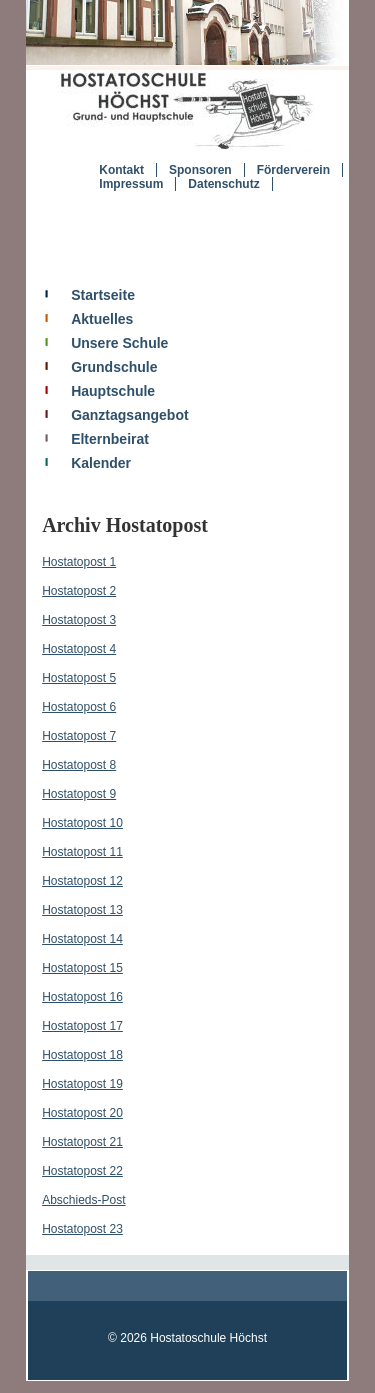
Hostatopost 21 (82, 1142)
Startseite (103, 295)
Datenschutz (223, 184)
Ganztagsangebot (129, 415)
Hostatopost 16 (82, 997)
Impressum (131, 184)
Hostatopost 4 (79, 649)
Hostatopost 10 (82, 823)
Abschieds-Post (83, 1200)
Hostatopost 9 (79, 794)
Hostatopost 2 (79, 591)
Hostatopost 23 (82, 1229)
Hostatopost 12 (82, 881)
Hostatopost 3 (79, 620)
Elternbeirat (110, 439)
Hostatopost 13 (82, 910)
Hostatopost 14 (82, 939)
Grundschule (114, 367)
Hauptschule (113, 391)
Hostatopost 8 (79, 765)
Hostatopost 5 (79, 678)
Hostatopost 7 (79, 736)
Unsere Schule (119, 343)
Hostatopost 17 (82, 1026)
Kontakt (121, 170)
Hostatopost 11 (82, 852)
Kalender (101, 463)
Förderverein (293, 170)
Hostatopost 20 (82, 1113)
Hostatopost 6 (79, 707)
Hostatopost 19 (82, 1084)
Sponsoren (200, 170)
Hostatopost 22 (82, 1171)
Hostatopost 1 (79, 562)
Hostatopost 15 (82, 968)
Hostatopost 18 (82, 1055)
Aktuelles (102, 319)
